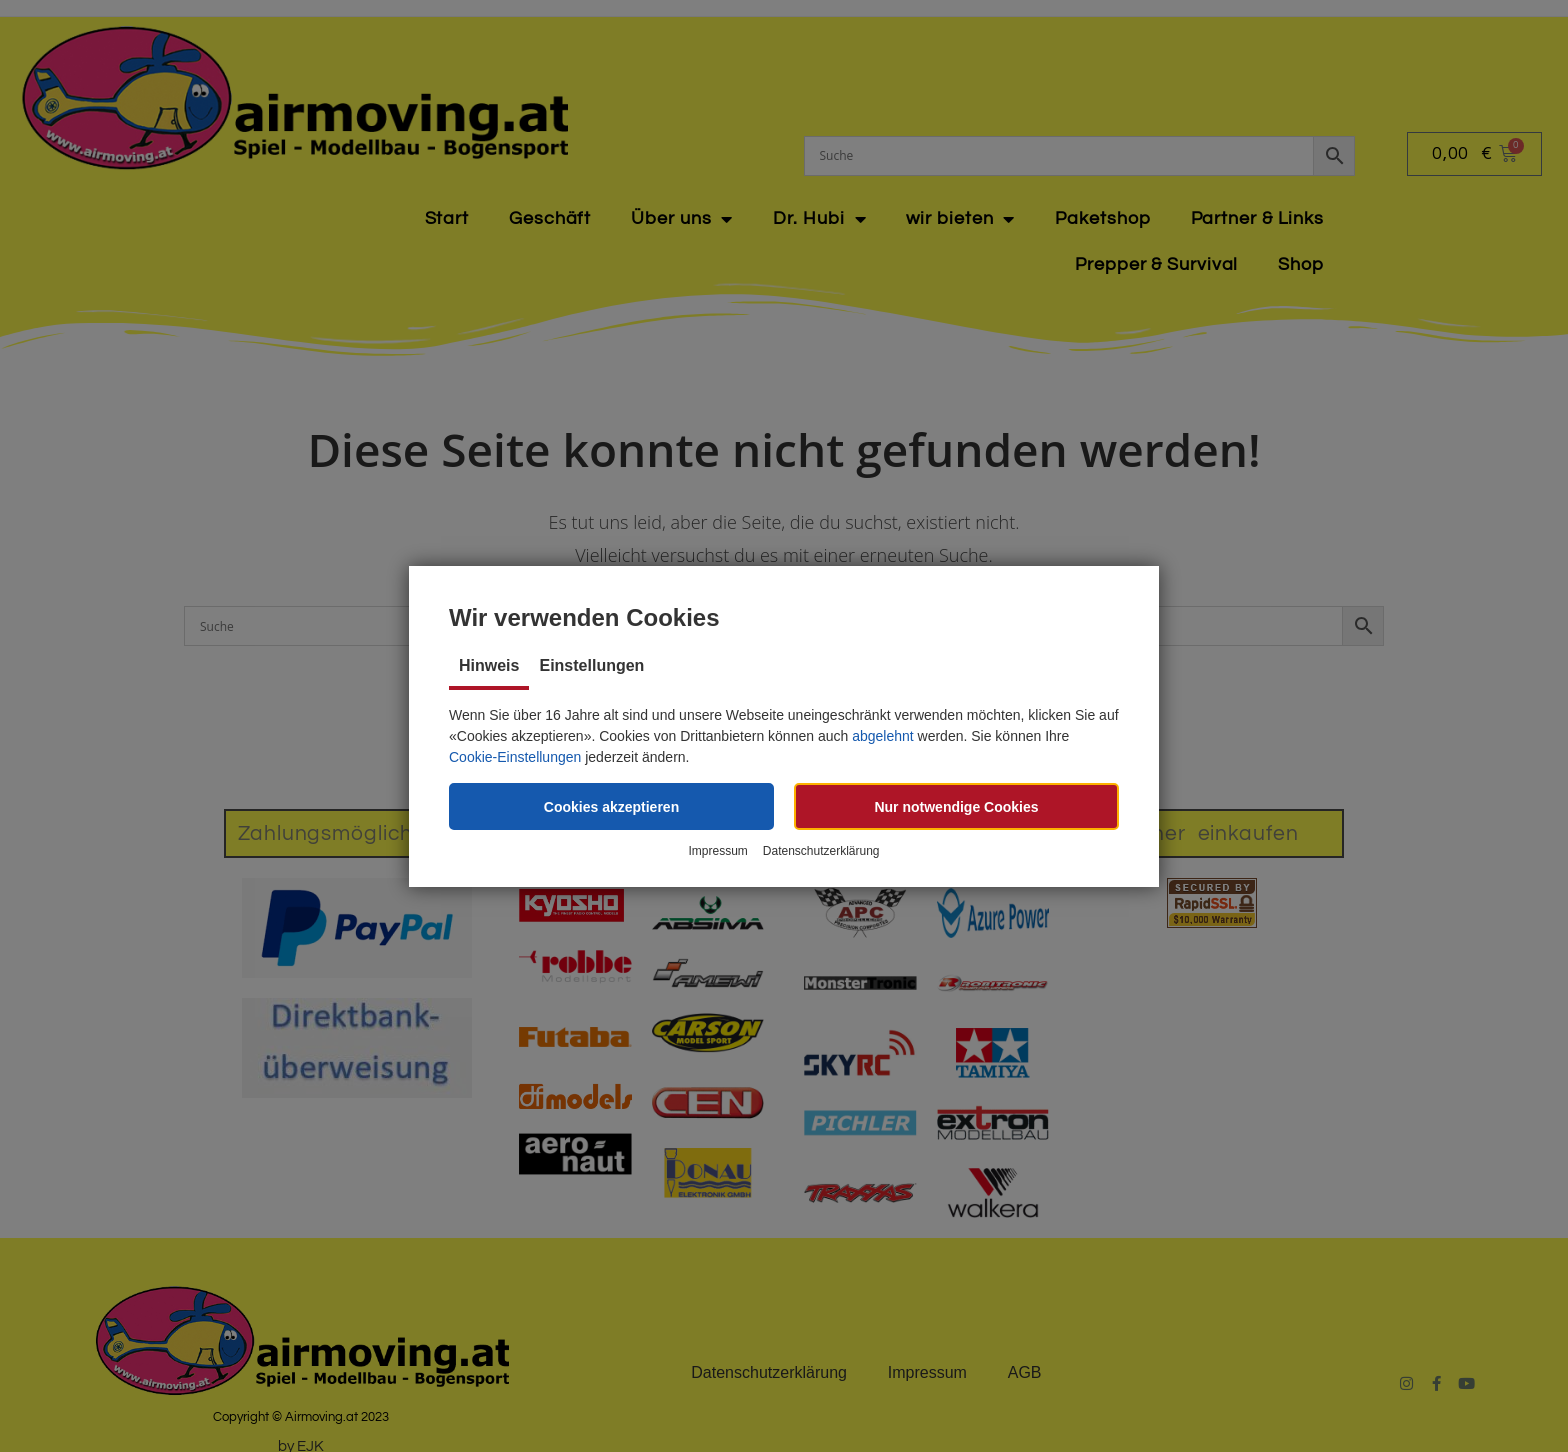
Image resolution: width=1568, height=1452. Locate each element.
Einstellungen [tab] (591, 665)
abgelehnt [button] (883, 736)
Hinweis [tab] (489, 665)
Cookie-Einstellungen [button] (515, 757)
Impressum (717, 851)
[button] (611, 806)
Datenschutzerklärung (821, 851)
